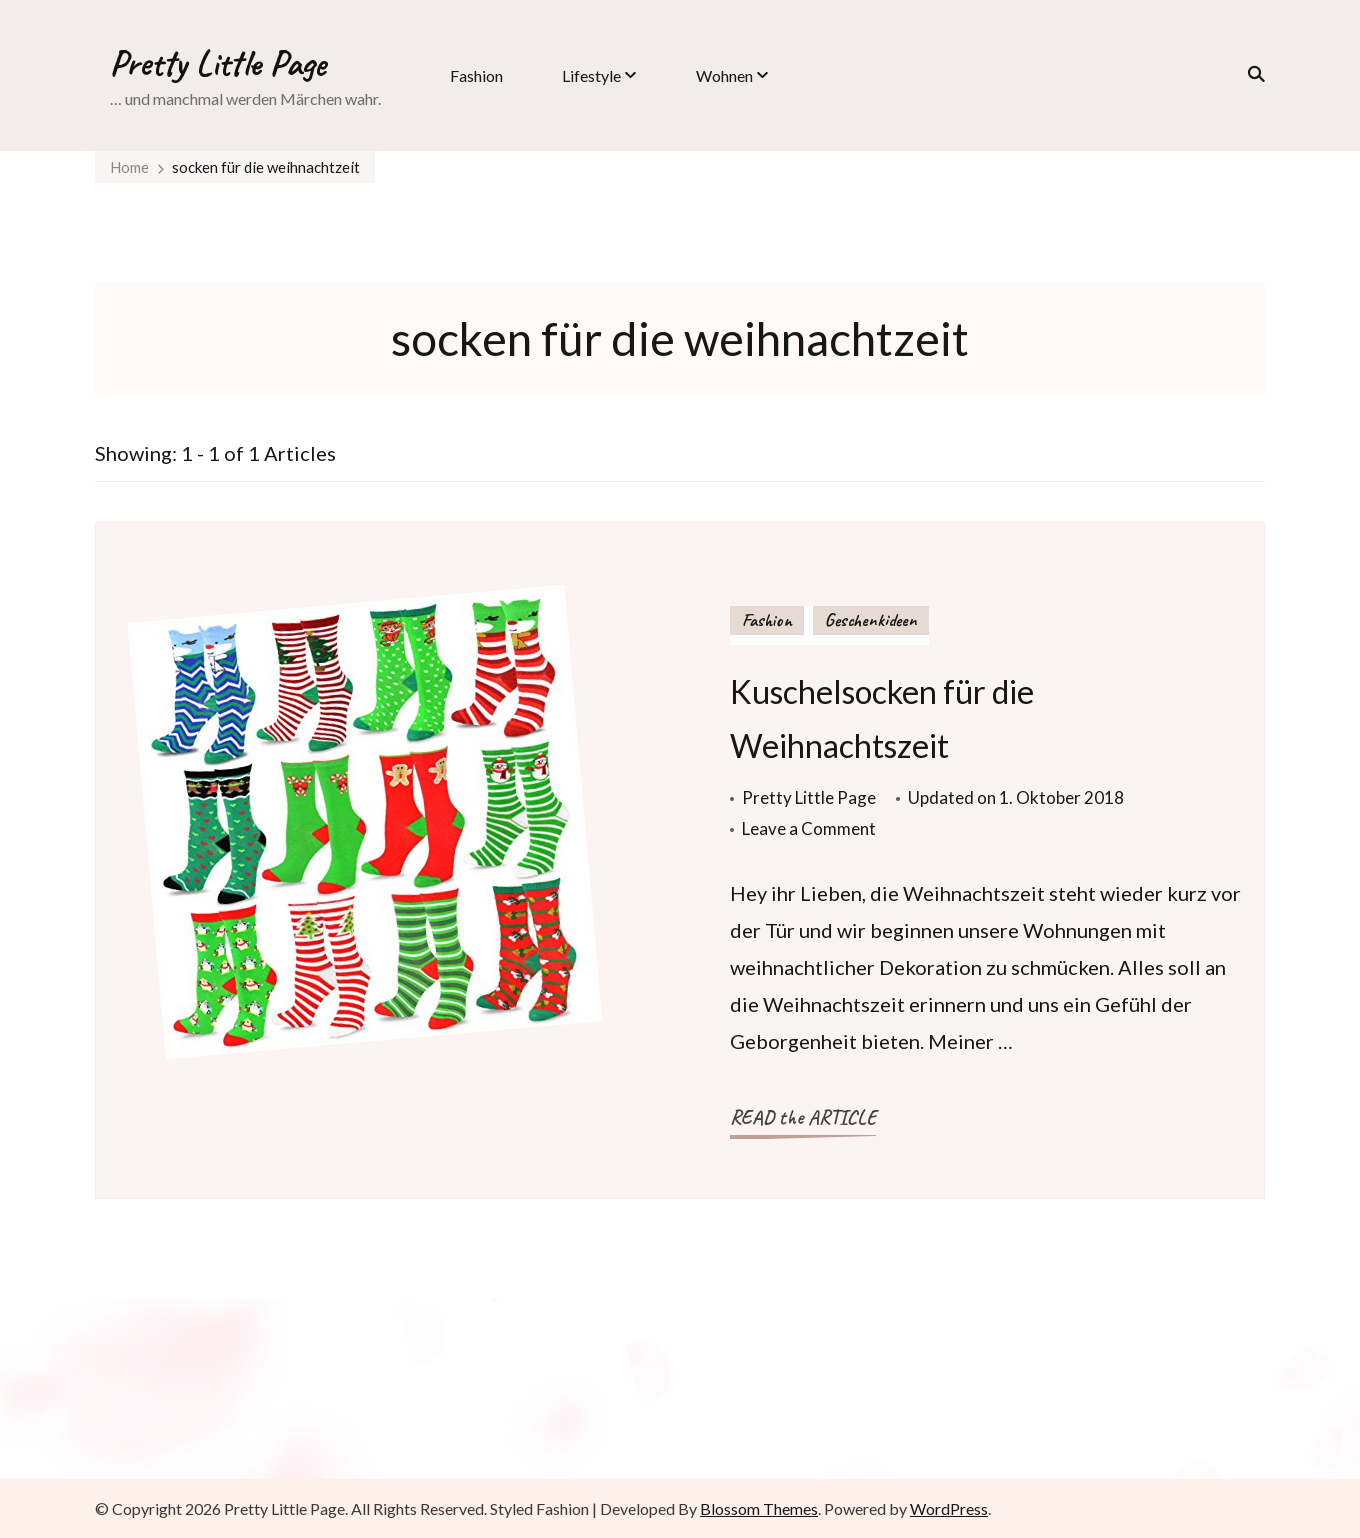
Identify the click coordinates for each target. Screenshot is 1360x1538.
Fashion (476, 75)
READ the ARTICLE (803, 1117)
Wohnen (724, 75)
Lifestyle (591, 75)
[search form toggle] (1250, 74)
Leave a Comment (809, 828)
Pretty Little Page (218, 63)
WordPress (949, 1508)
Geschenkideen (871, 620)
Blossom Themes (759, 1508)
